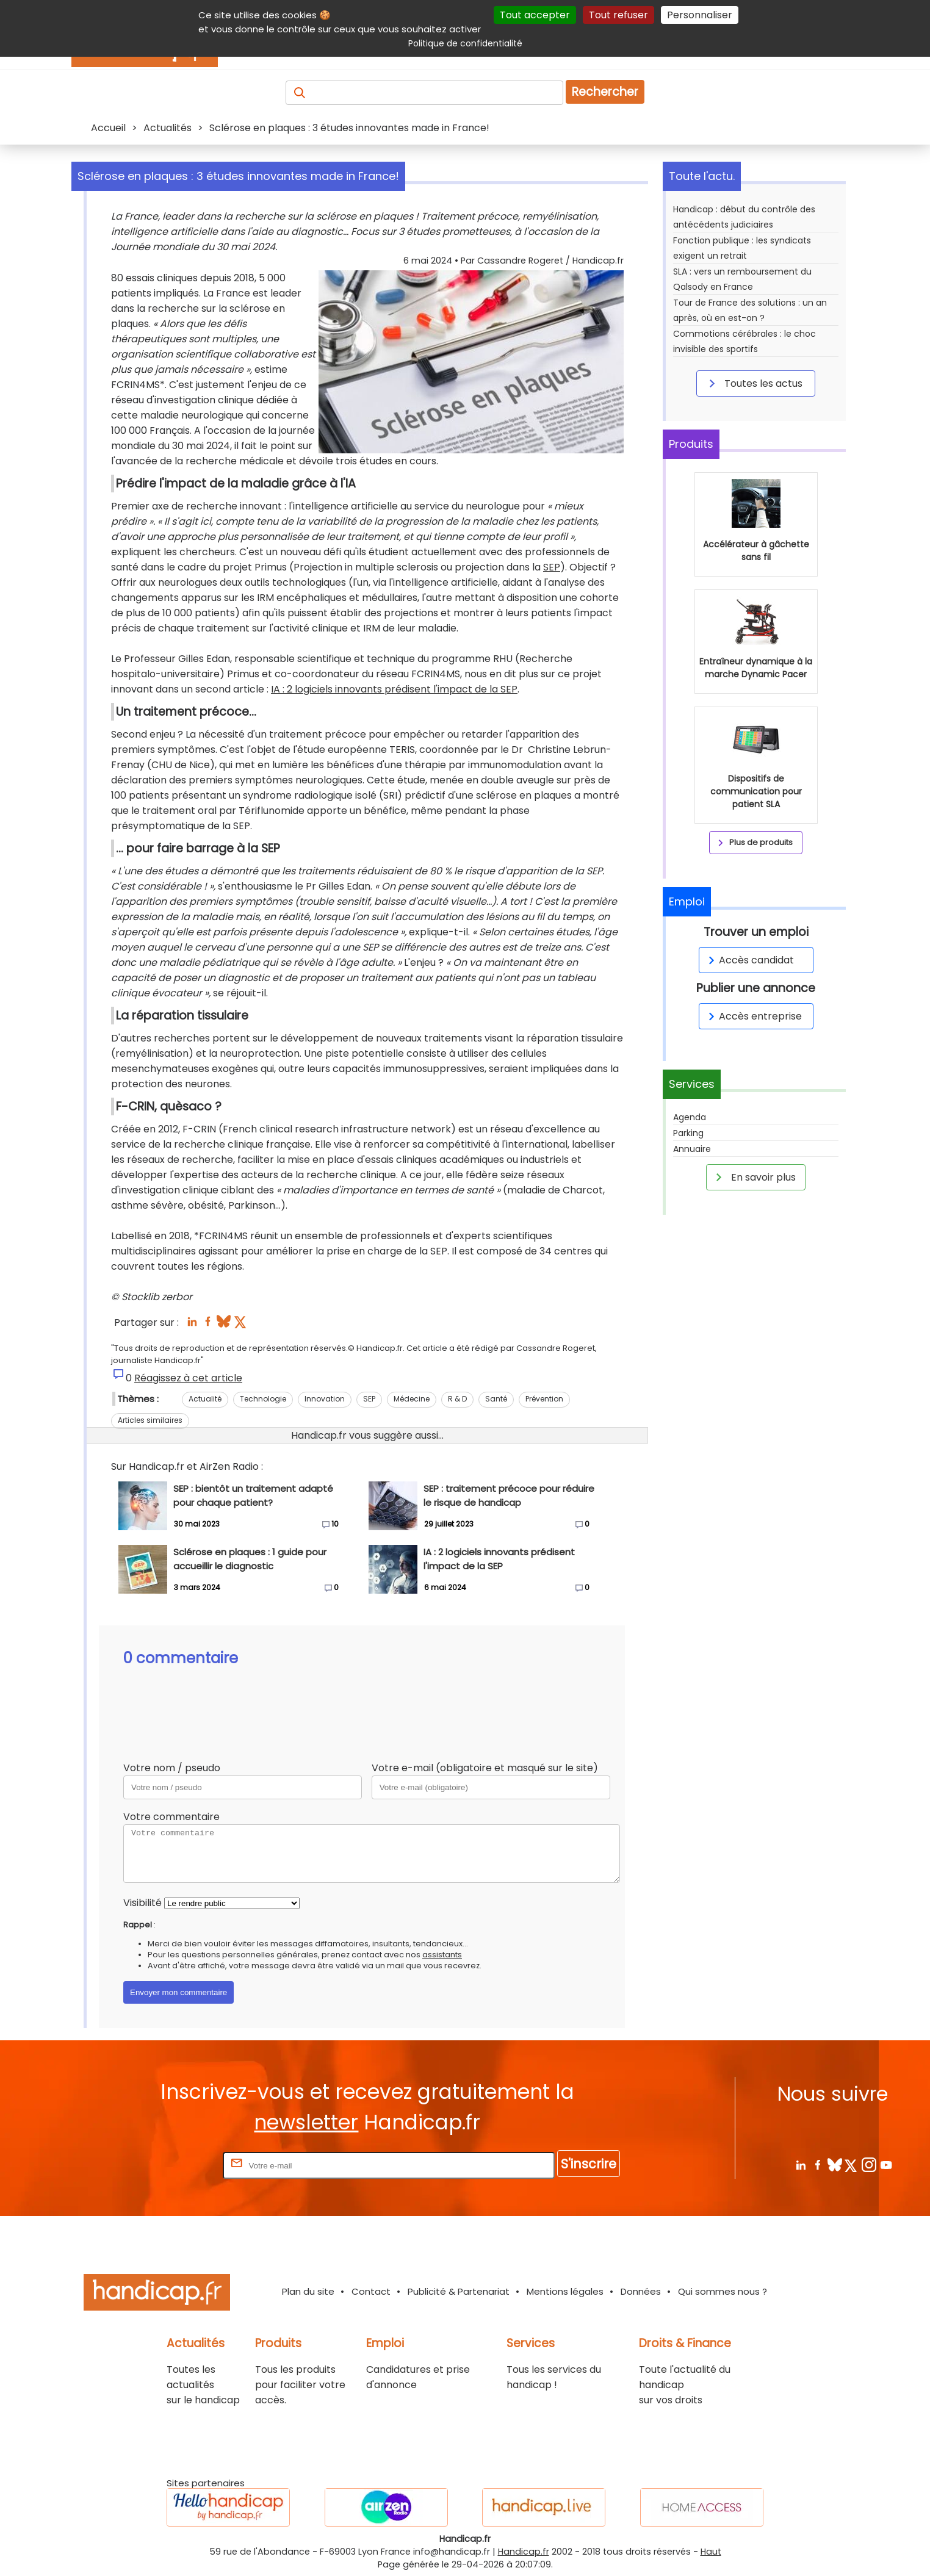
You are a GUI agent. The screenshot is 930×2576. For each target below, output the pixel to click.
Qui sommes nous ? (722, 2291)
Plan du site (308, 2291)
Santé (496, 1399)
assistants (442, 1954)
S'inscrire (588, 2164)
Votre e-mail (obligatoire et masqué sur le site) (485, 1768)
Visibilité (142, 1903)
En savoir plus (754, 1329)
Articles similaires (150, 1420)
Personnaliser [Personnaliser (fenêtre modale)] (699, 15)
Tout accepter (535, 15)
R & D (457, 1399)
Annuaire (692, 1301)
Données (641, 2291)
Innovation (325, 1399)
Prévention (544, 1399)
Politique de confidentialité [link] (465, 43)
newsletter (306, 2122)
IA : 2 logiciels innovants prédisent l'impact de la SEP (394, 689)
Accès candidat (749, 1112)
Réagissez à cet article (188, 1378)
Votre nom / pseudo (171, 1768)
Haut (711, 2551)
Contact (371, 2291)
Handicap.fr (523, 2551)
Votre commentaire (171, 1817)
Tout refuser (618, 15)
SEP (551, 567)
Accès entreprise (753, 1168)
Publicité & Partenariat (459, 2291)
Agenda (689, 1270)
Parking (688, 1285)
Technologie (263, 1399)
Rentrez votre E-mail (171, 2165)
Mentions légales (565, 2291)
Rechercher (605, 92)
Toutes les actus (753, 383)
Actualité (205, 1399)
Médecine (412, 1399)
